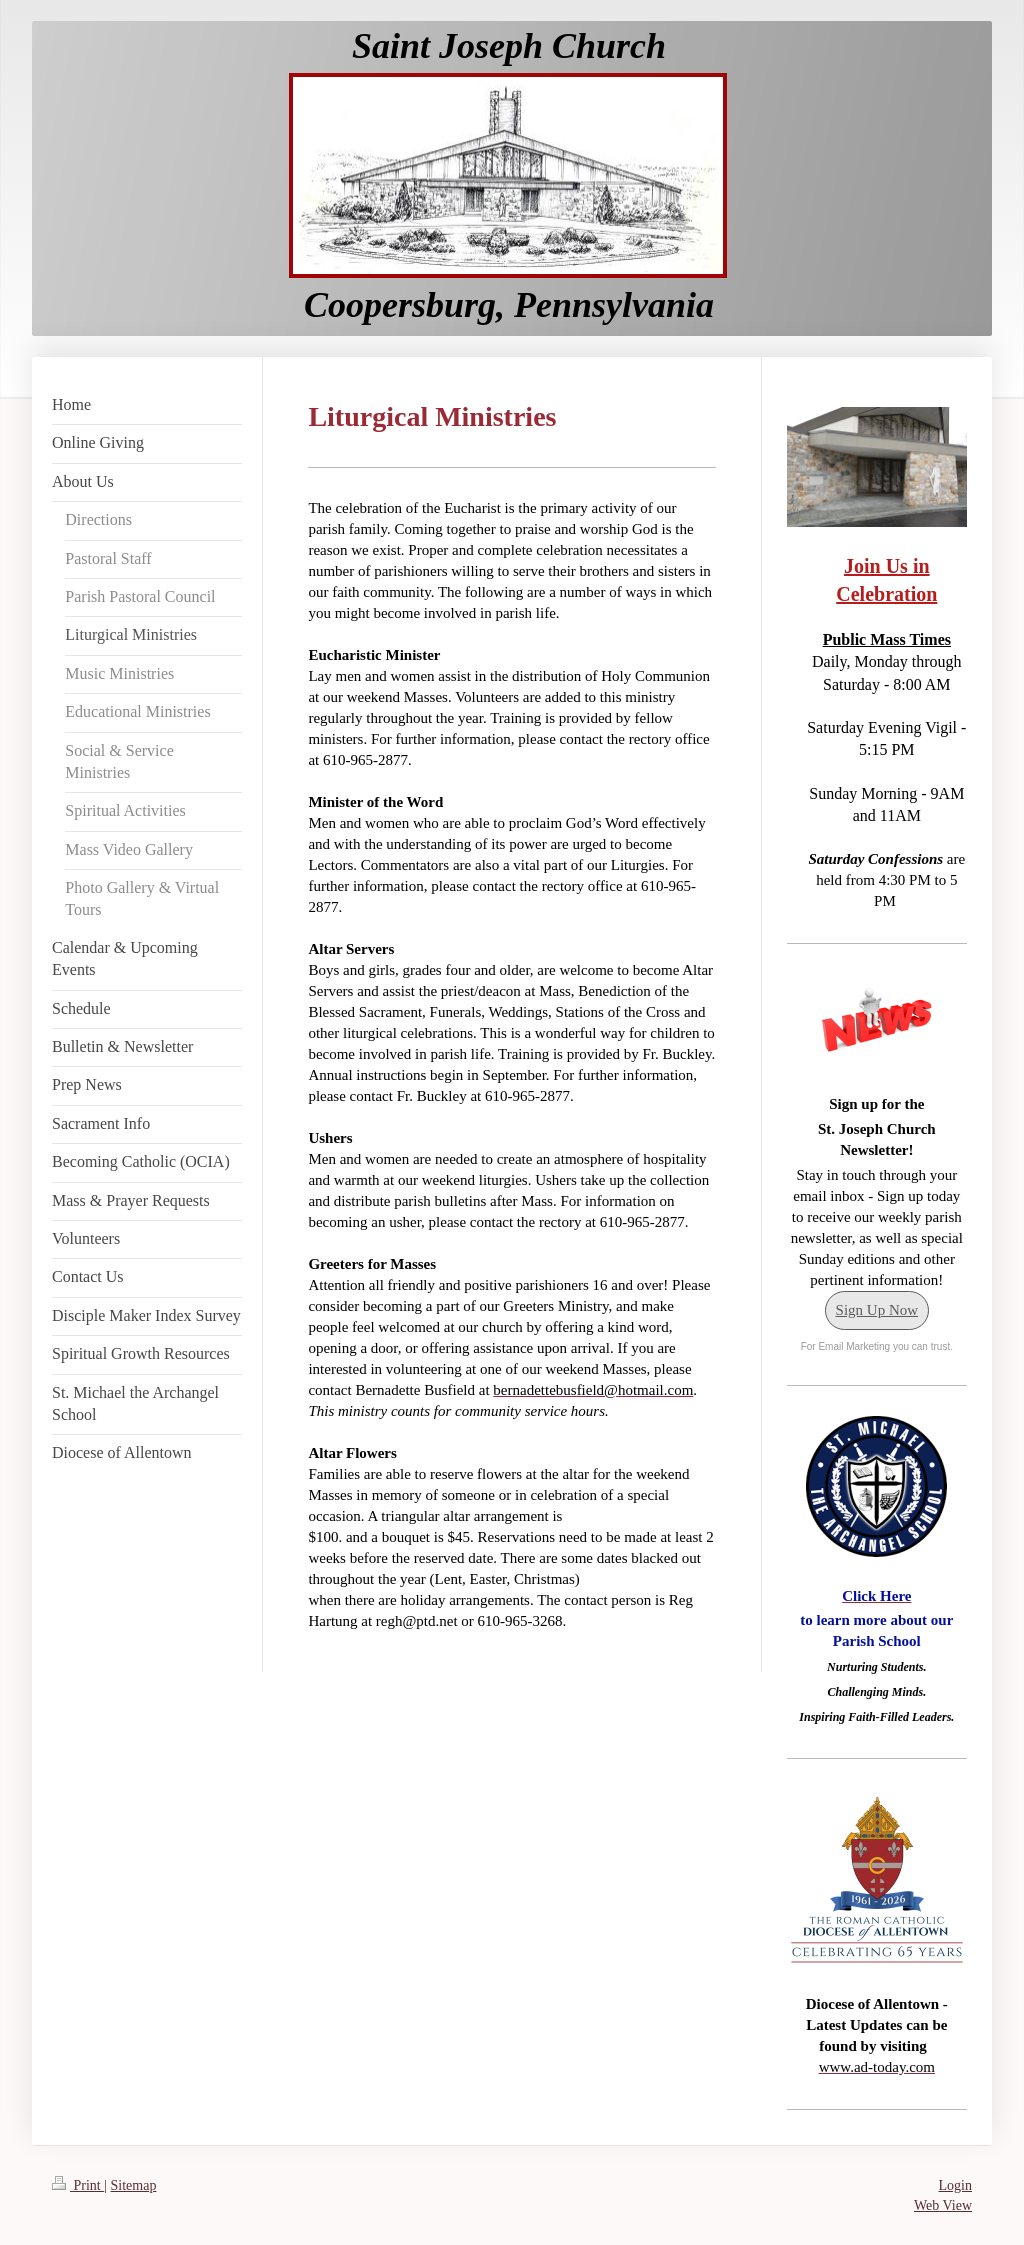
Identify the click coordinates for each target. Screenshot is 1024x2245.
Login (955, 2185)
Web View (943, 2205)
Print (78, 2185)
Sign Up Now (877, 1310)
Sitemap (134, 2185)
